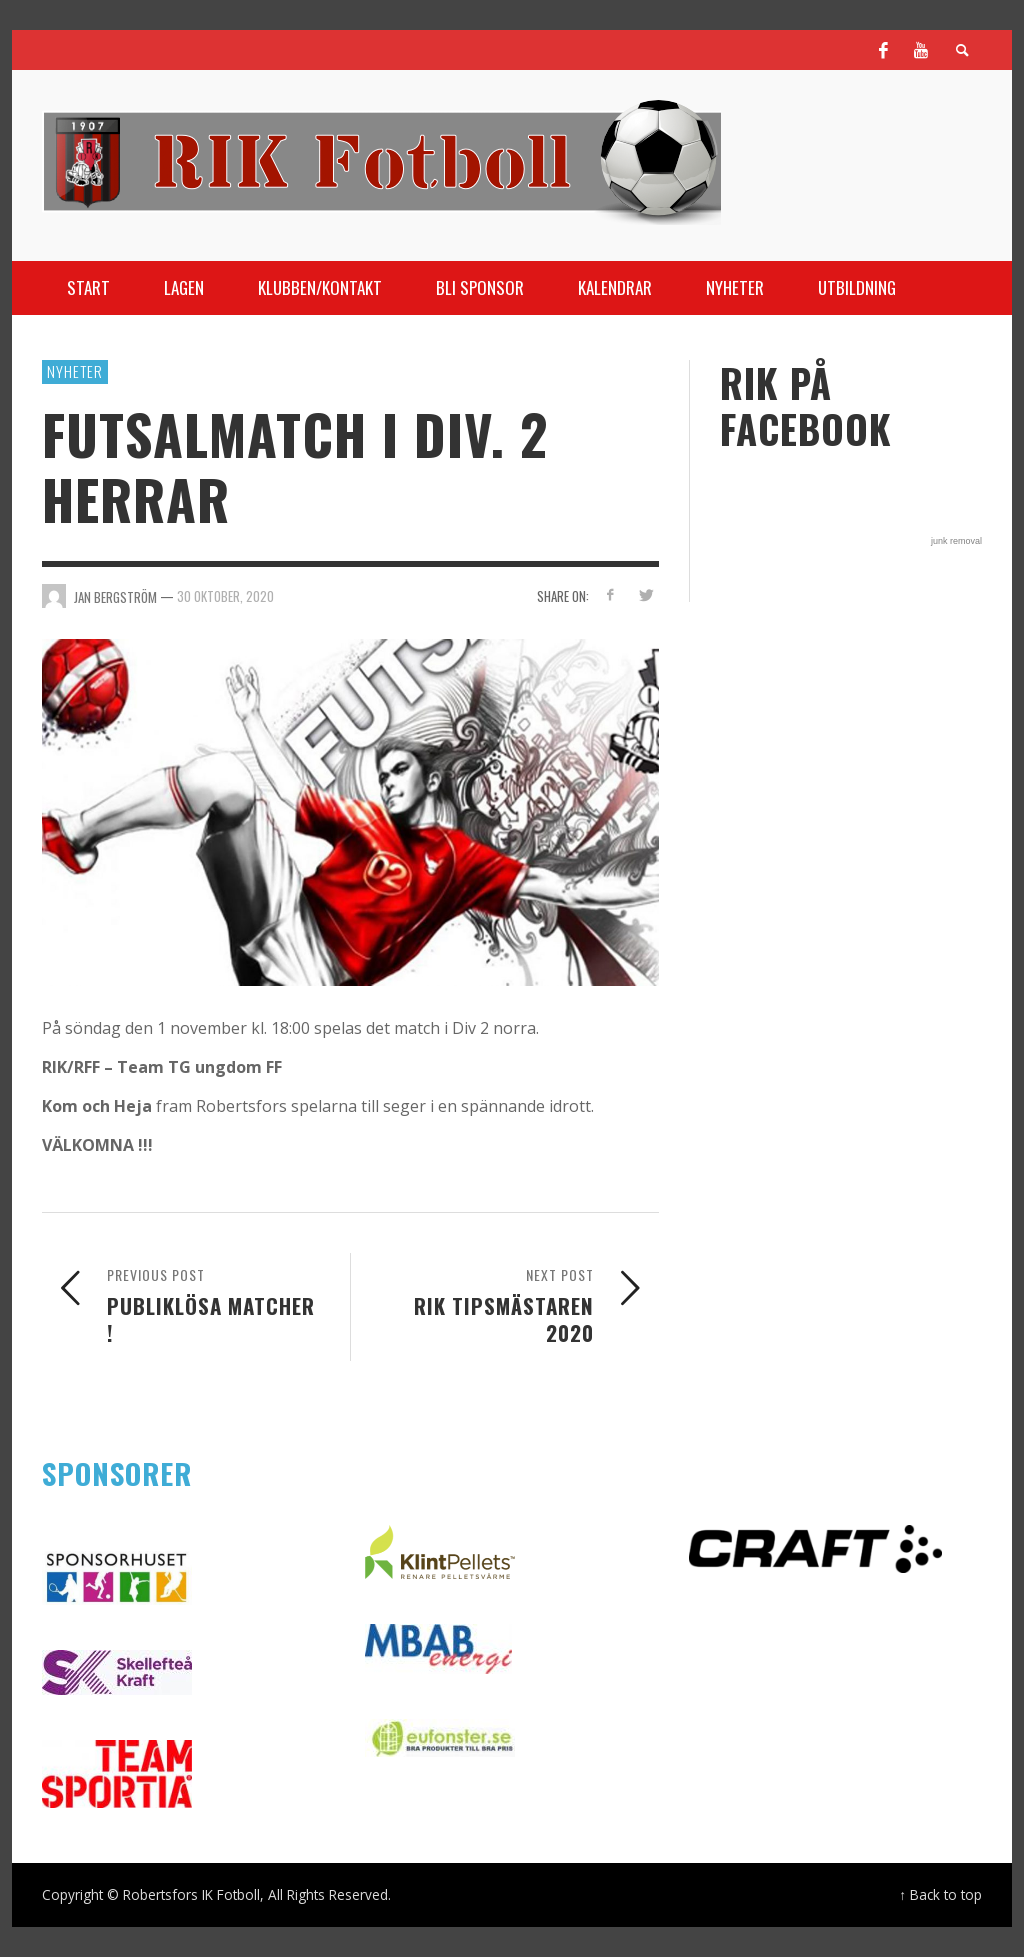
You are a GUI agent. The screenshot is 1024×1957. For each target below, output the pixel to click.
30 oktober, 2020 (225, 596)
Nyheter (75, 371)
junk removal (956, 541)
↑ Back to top (940, 1894)
